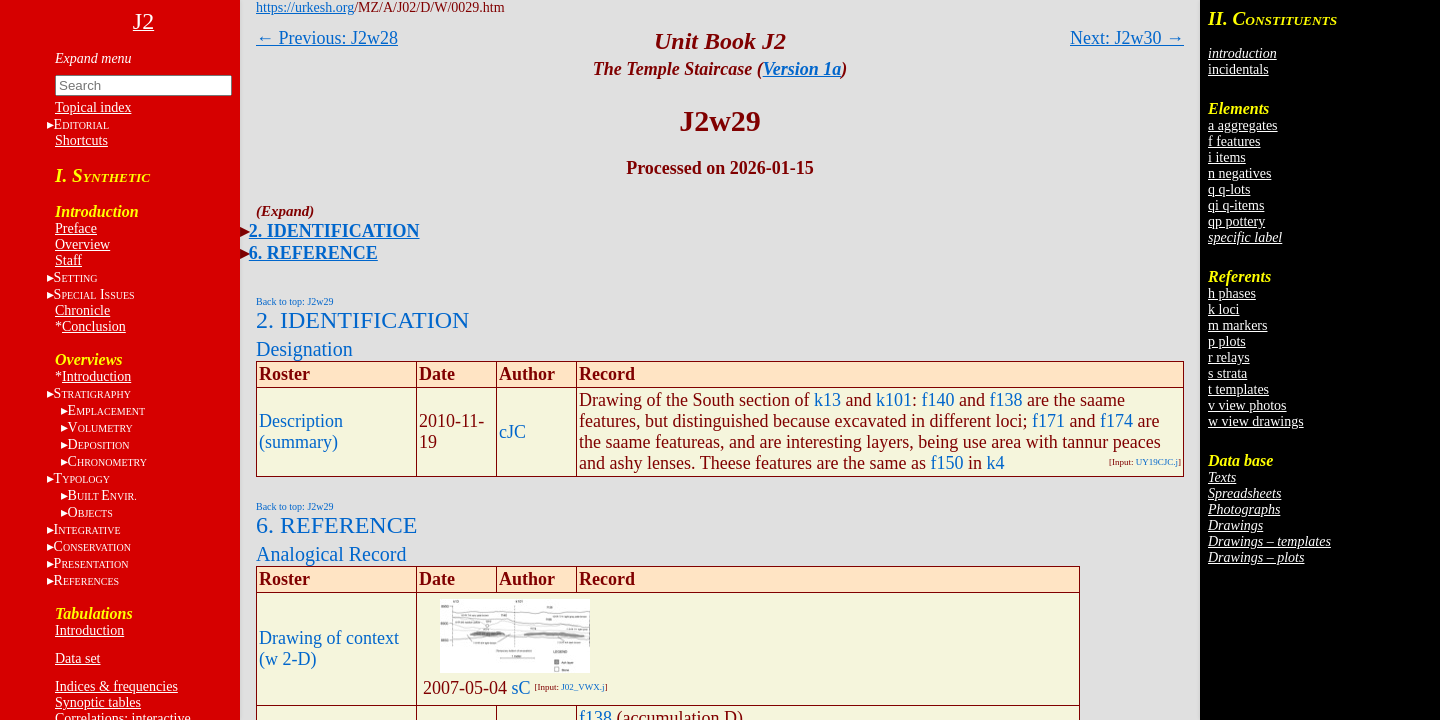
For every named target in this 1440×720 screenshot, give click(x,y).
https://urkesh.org (305, 7)
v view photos (1247, 405)
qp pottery (1236, 221)
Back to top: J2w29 (295, 301)
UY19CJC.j (1157, 462)
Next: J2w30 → (1127, 38)
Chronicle (82, 310)
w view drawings (1256, 421)
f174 (1116, 421)
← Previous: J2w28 (327, 38)
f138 (1005, 400)
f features (1234, 141)
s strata (1227, 373)
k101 (894, 400)
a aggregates (1243, 125)
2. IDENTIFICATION (334, 231)
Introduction (96, 376)
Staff (68, 260)
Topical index (93, 107)
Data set (77, 658)
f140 (937, 400)
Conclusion (94, 326)
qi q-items (1236, 205)
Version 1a (802, 69)
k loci (1224, 309)
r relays (1229, 357)
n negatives (1239, 173)
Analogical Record (331, 554)
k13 (827, 400)
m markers (1237, 325)
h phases (1232, 293)
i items (1227, 157)
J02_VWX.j (582, 687)
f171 (1048, 421)
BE (102, 495)
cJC (512, 432)
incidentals (1238, 69)
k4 (996, 463)
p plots (1227, 341)
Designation (304, 349)
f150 (947, 463)
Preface (76, 228)
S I (94, 294)
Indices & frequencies (116, 686)
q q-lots (1229, 189)
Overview (82, 244)
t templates (1238, 389)
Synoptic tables (98, 702)
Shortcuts (81, 140)
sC (521, 688)
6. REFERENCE (313, 253)
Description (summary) (301, 431)
